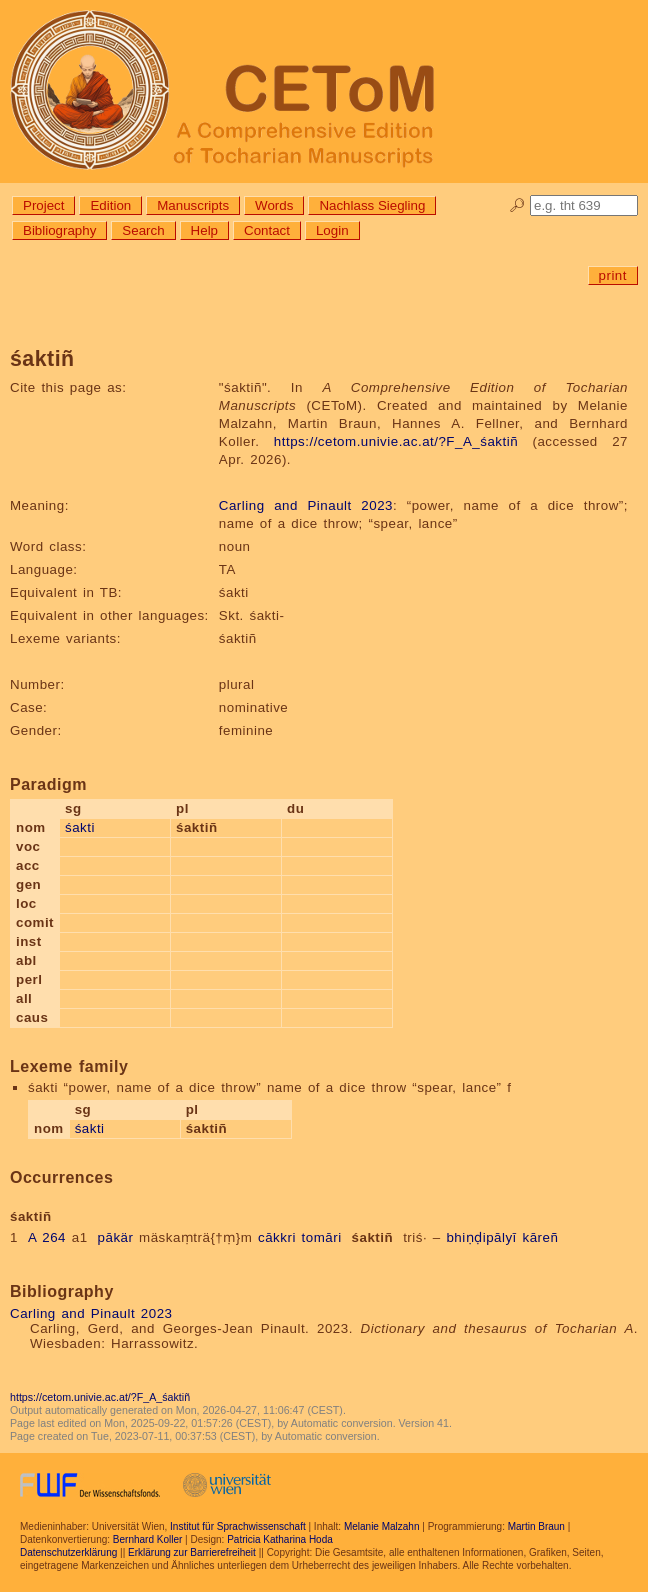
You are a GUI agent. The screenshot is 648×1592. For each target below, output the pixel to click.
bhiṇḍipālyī (481, 1237)
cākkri (277, 1237)
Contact (267, 230)
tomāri (322, 1237)
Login (332, 230)
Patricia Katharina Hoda (280, 1539)
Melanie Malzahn (382, 1526)
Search (143, 230)
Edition (110, 205)
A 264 (47, 1237)
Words (274, 205)
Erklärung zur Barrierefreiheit (192, 1552)
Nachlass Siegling (372, 205)
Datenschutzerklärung (68, 1552)
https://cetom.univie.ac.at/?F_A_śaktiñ (396, 441)
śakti (80, 827)
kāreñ (541, 1237)
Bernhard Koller (147, 1539)
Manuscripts (193, 205)
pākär (116, 1237)
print (613, 275)
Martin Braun (536, 1526)
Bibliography (59, 230)
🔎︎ (517, 205)
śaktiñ (373, 1237)
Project (43, 205)
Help (204, 230)
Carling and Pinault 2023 (306, 505)
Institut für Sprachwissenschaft (238, 1526)
